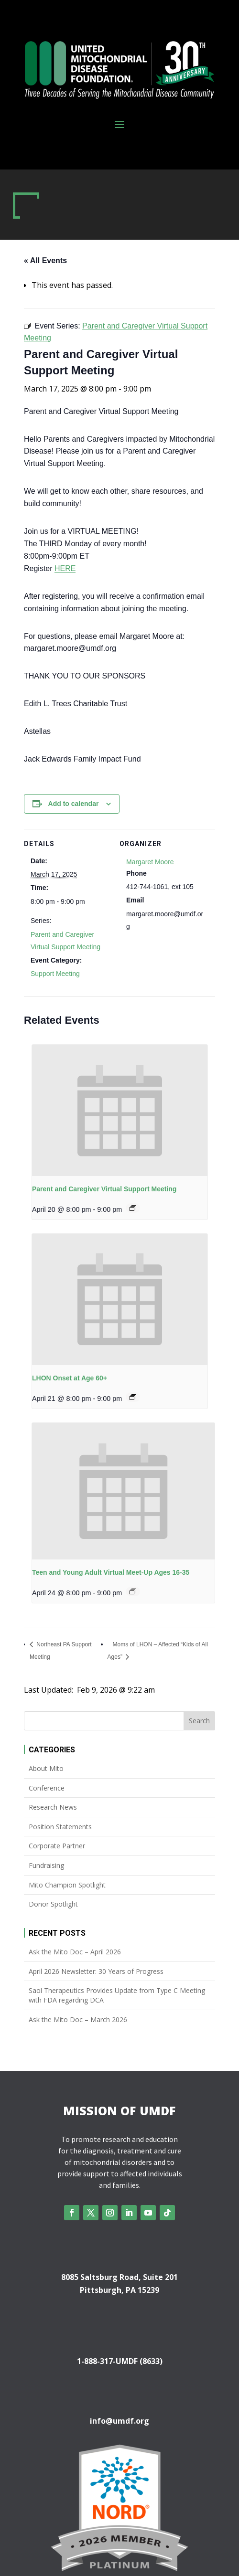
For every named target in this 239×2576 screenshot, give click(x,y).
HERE (65, 568)
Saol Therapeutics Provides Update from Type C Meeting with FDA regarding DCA (117, 1995)
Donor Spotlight (53, 1903)
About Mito (46, 1768)
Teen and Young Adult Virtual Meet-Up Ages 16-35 (110, 1572)
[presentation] (119, 1110)
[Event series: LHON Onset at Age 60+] (133, 1397)
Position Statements (60, 1826)
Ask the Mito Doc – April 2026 (75, 1951)
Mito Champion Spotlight (67, 1884)
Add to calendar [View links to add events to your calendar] (73, 803)
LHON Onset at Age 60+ (69, 1378)
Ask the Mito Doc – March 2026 (78, 2019)
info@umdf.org (119, 2421)
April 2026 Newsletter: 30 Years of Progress (96, 1971)
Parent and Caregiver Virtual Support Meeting (104, 1189)
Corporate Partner (57, 1845)
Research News (53, 1807)
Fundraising (46, 1865)
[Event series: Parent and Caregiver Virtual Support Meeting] (133, 1208)
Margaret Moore (150, 862)
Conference (47, 1787)
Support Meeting (55, 973)
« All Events (45, 260)
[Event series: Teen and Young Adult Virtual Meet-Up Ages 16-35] (133, 1591)
